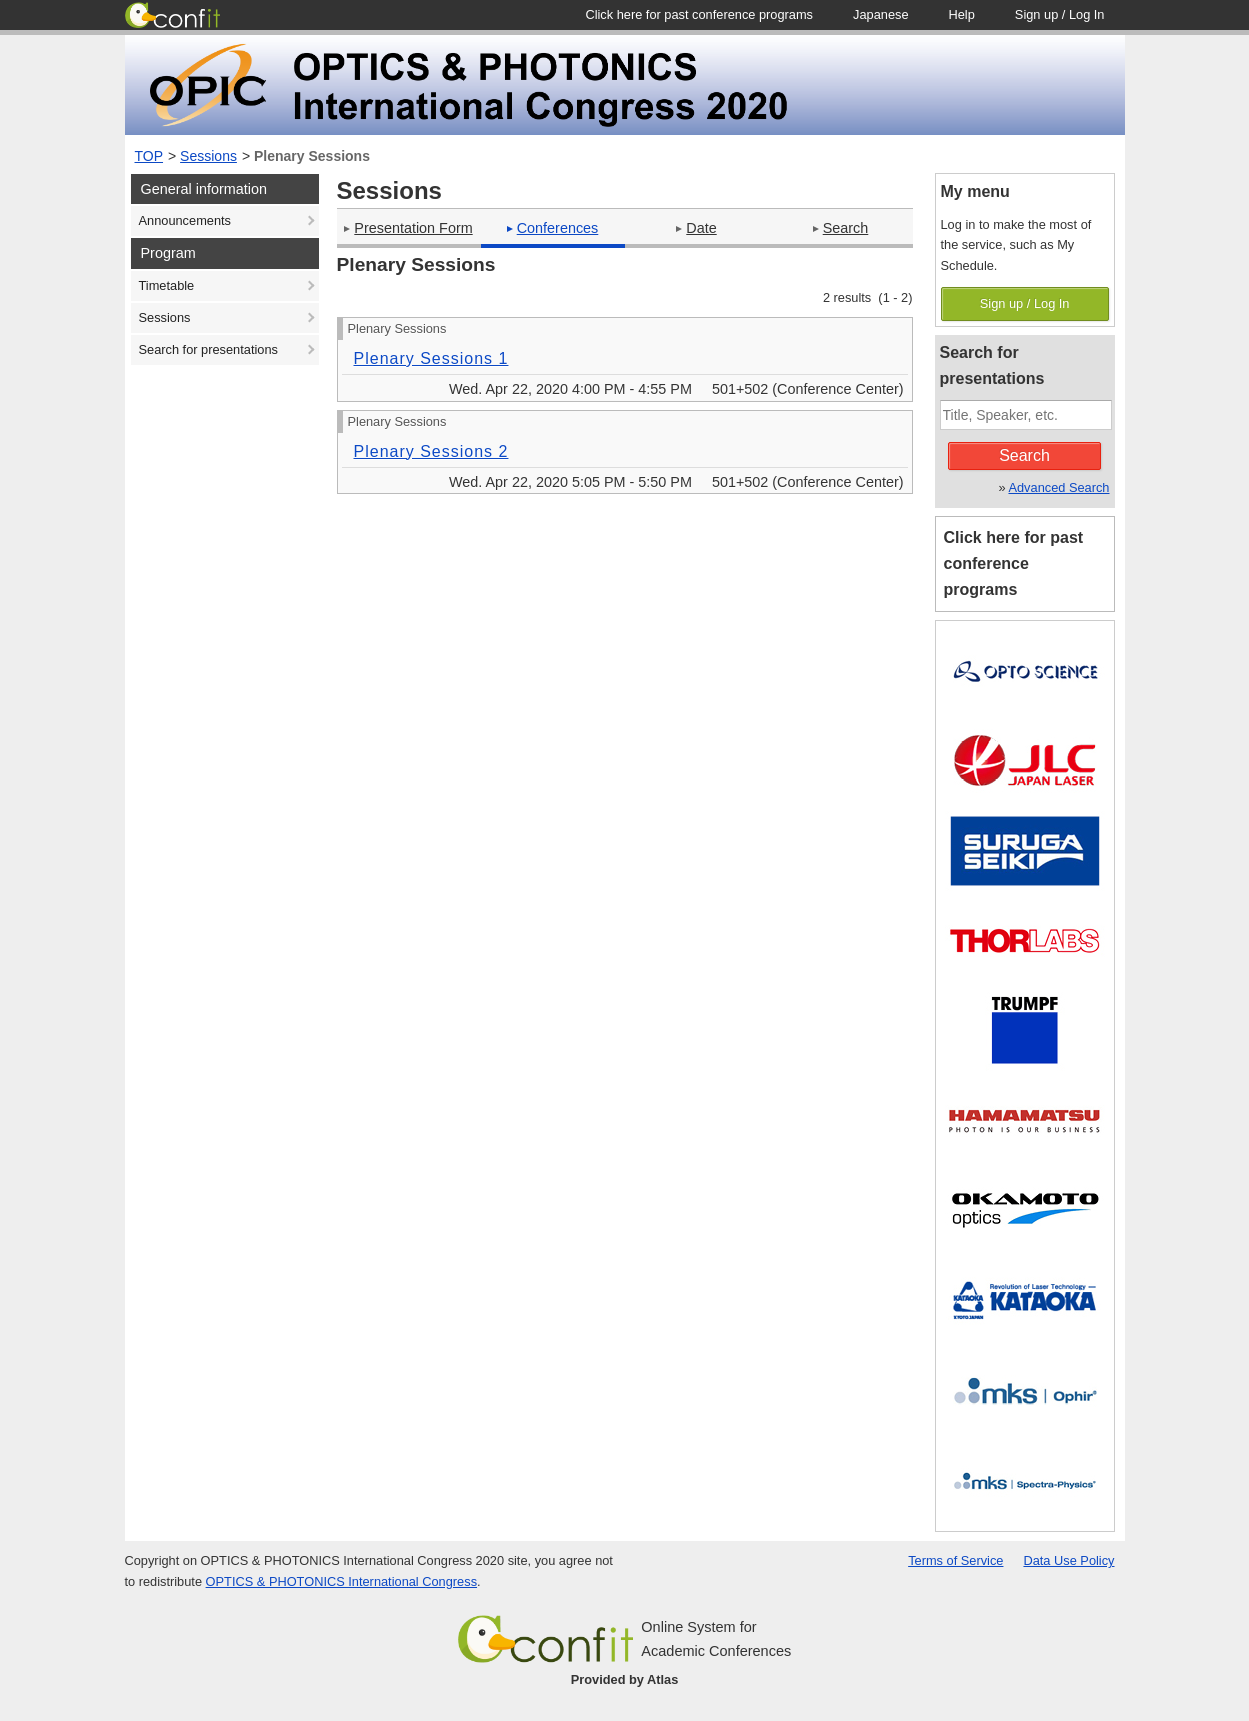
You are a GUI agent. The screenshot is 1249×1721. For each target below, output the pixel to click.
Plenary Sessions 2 (431, 451)
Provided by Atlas (625, 1679)
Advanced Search (1058, 487)
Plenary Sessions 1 (431, 358)
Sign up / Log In (1025, 303)
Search (841, 228)
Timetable (167, 285)
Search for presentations (208, 349)
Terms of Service (955, 1560)
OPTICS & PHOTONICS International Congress (341, 1581)
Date (696, 228)
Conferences (553, 228)
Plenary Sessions (312, 156)
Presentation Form (408, 228)
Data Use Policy (1068, 1560)
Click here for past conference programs (1014, 563)
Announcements (185, 220)
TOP (149, 156)
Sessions (208, 156)
